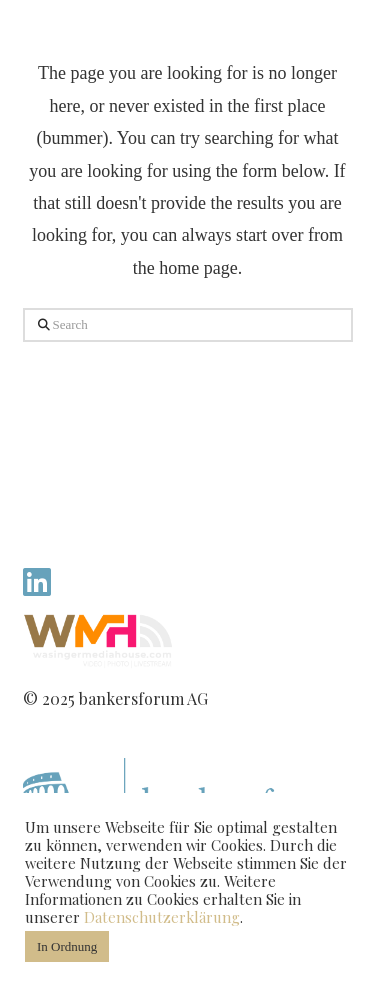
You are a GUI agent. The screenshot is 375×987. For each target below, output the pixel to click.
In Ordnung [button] (67, 946)
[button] (325, 48)
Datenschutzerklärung (162, 917)
